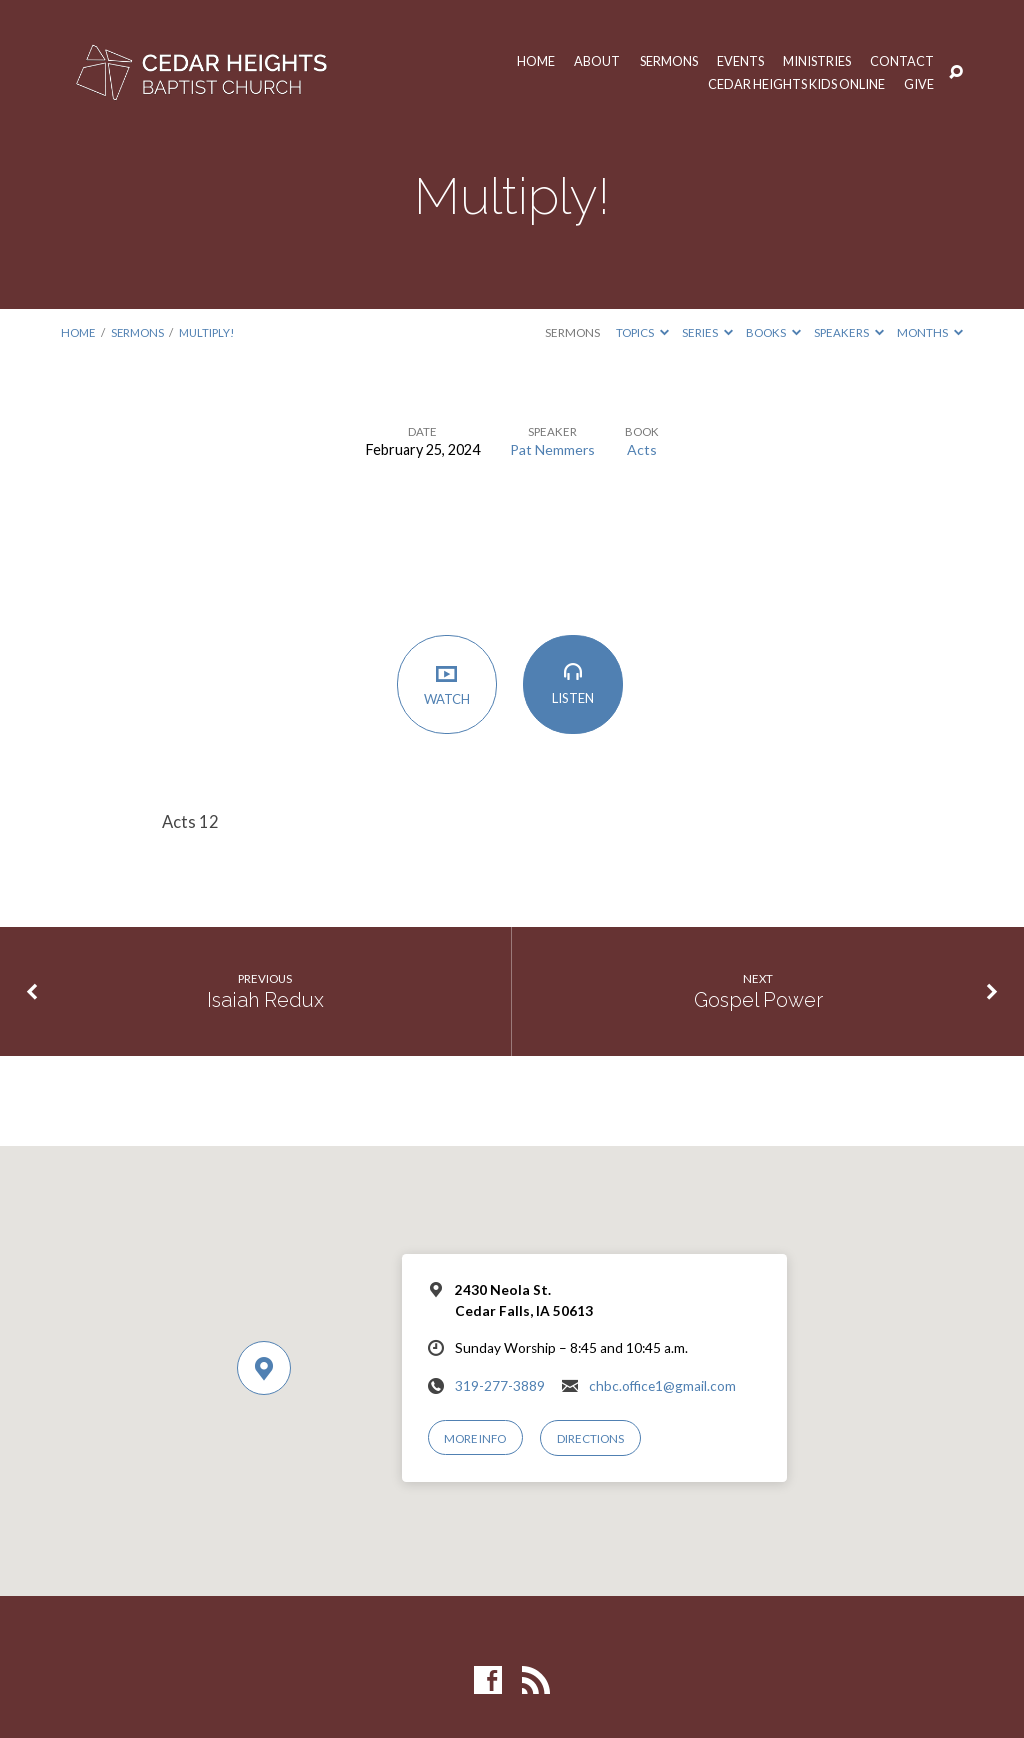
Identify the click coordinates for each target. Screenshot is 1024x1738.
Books (773, 332)
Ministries (815, 61)
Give (919, 84)
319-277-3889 (500, 1385)
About (590, 61)
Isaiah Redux (265, 1000)
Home (528, 61)
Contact (902, 61)
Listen (574, 685)
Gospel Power (758, 1000)
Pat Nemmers (552, 448)
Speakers (849, 332)
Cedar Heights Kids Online (794, 84)
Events (737, 61)
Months (930, 332)
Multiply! (211, 332)
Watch (448, 685)
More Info (476, 1438)
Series (707, 332)
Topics (642, 332)
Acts (643, 448)
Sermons (663, 61)
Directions (591, 1438)
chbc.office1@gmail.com (662, 1385)
